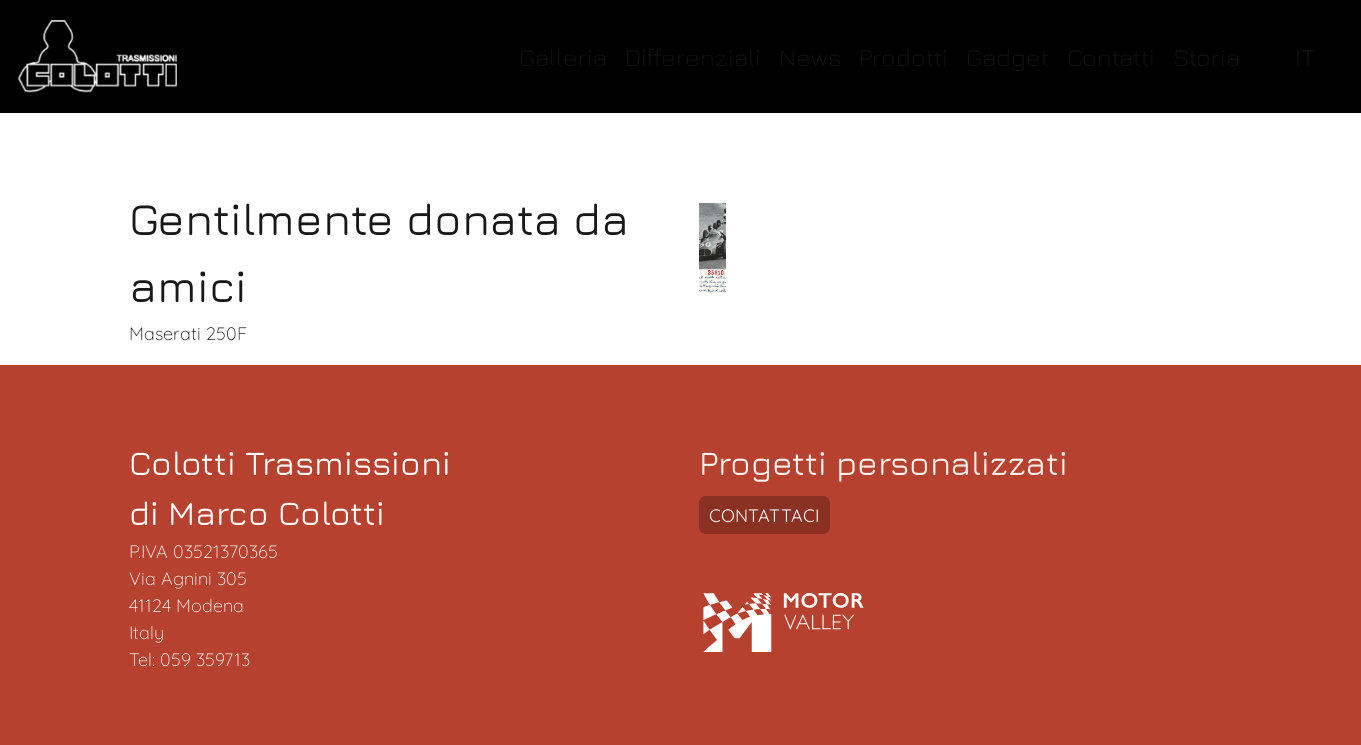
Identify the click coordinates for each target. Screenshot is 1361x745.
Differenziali (693, 56)
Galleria (563, 56)
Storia (1206, 56)
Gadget (1007, 56)
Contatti (1111, 56)
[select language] (1309, 56)
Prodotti (903, 56)
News (810, 56)
